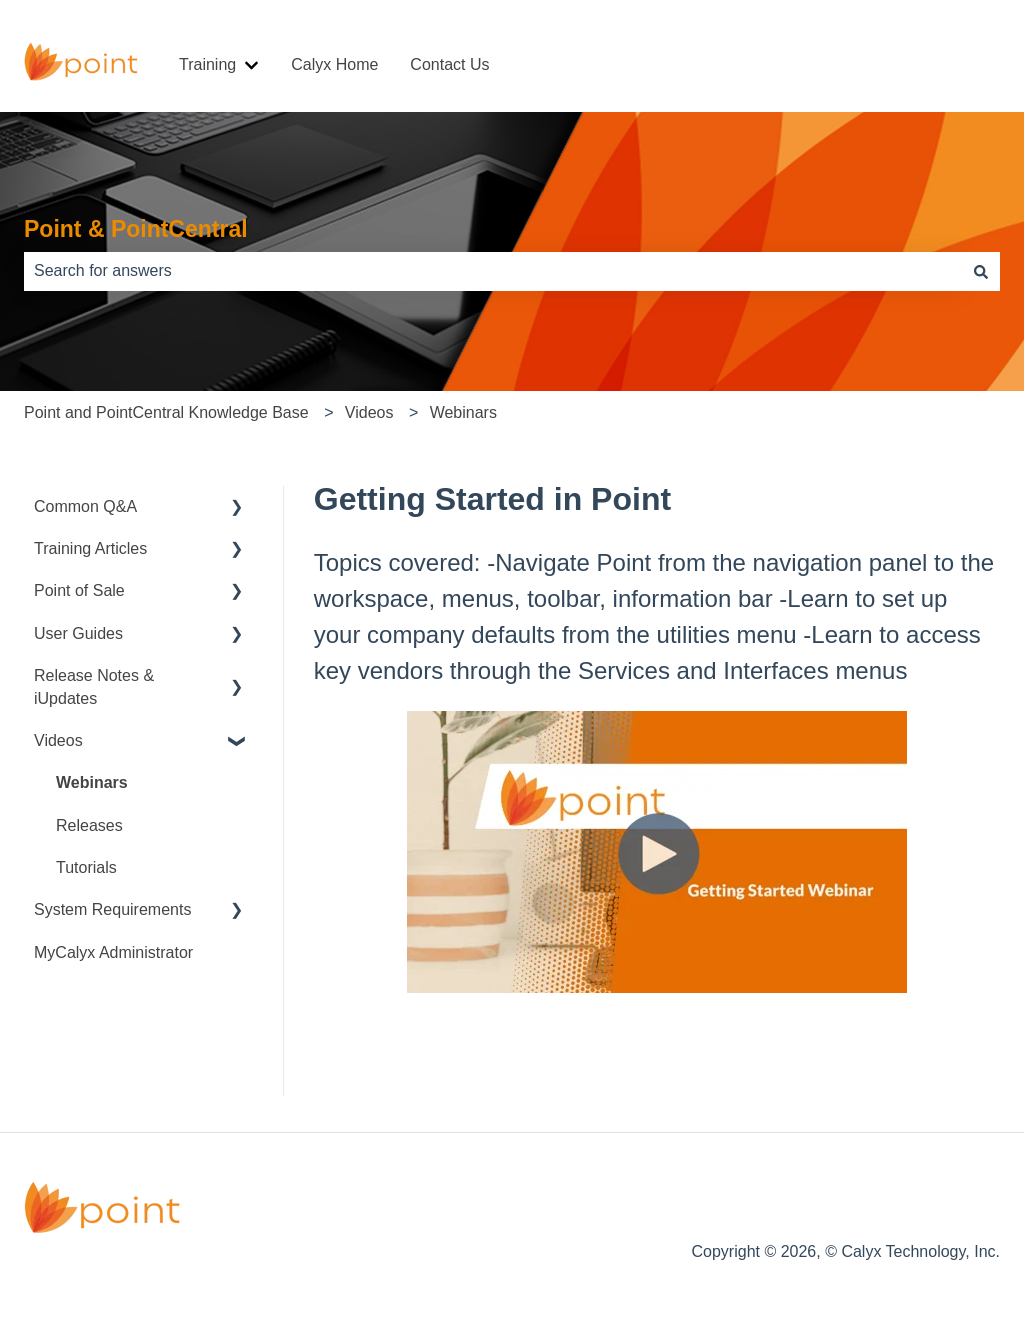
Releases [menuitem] (89, 825)
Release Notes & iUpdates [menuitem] (94, 686)
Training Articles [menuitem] (90, 548)
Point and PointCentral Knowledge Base (166, 412)
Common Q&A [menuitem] (85, 506)
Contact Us (449, 64)
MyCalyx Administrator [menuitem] (113, 952)
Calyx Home (334, 64)
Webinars (463, 412)
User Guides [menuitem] (78, 633)
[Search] (981, 271)
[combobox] (493, 271)
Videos (369, 412)
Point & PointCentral (136, 229)
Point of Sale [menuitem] (79, 590)
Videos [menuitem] (58, 740)
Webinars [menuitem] (92, 782)
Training (207, 64)
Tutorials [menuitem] (86, 867)
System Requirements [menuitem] (112, 909)
